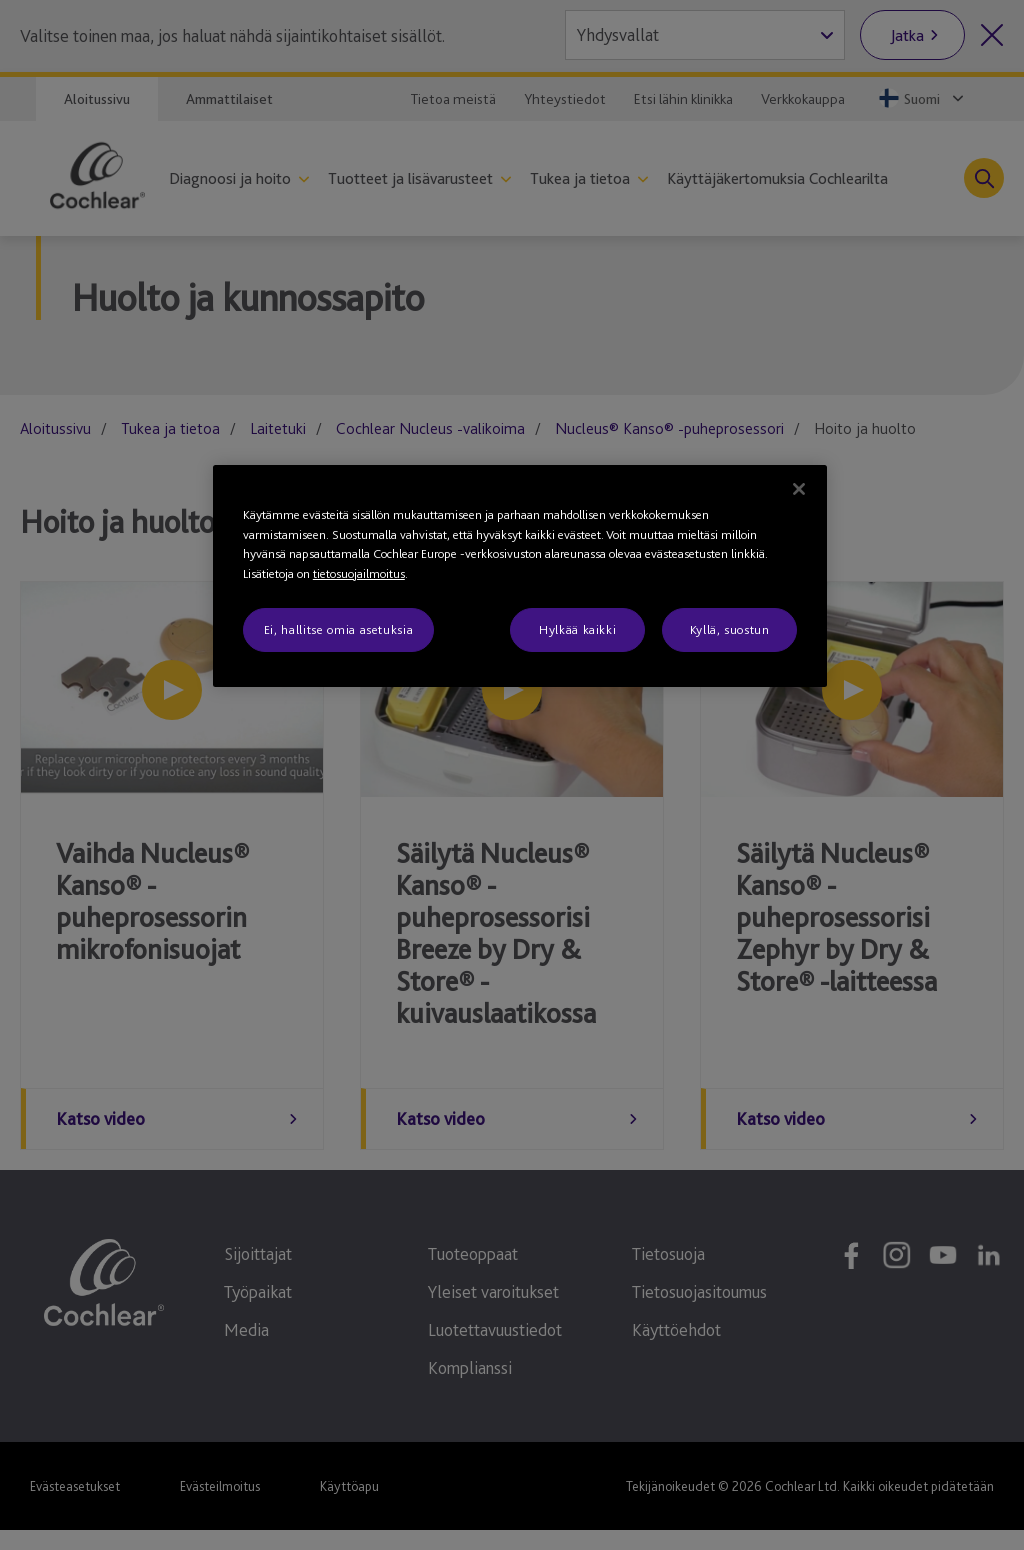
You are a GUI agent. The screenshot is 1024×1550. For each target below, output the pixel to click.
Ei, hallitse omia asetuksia (339, 629)
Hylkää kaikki (577, 629)
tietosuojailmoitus (359, 573)
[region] (520, 576)
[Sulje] (799, 489)
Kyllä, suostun (730, 629)
